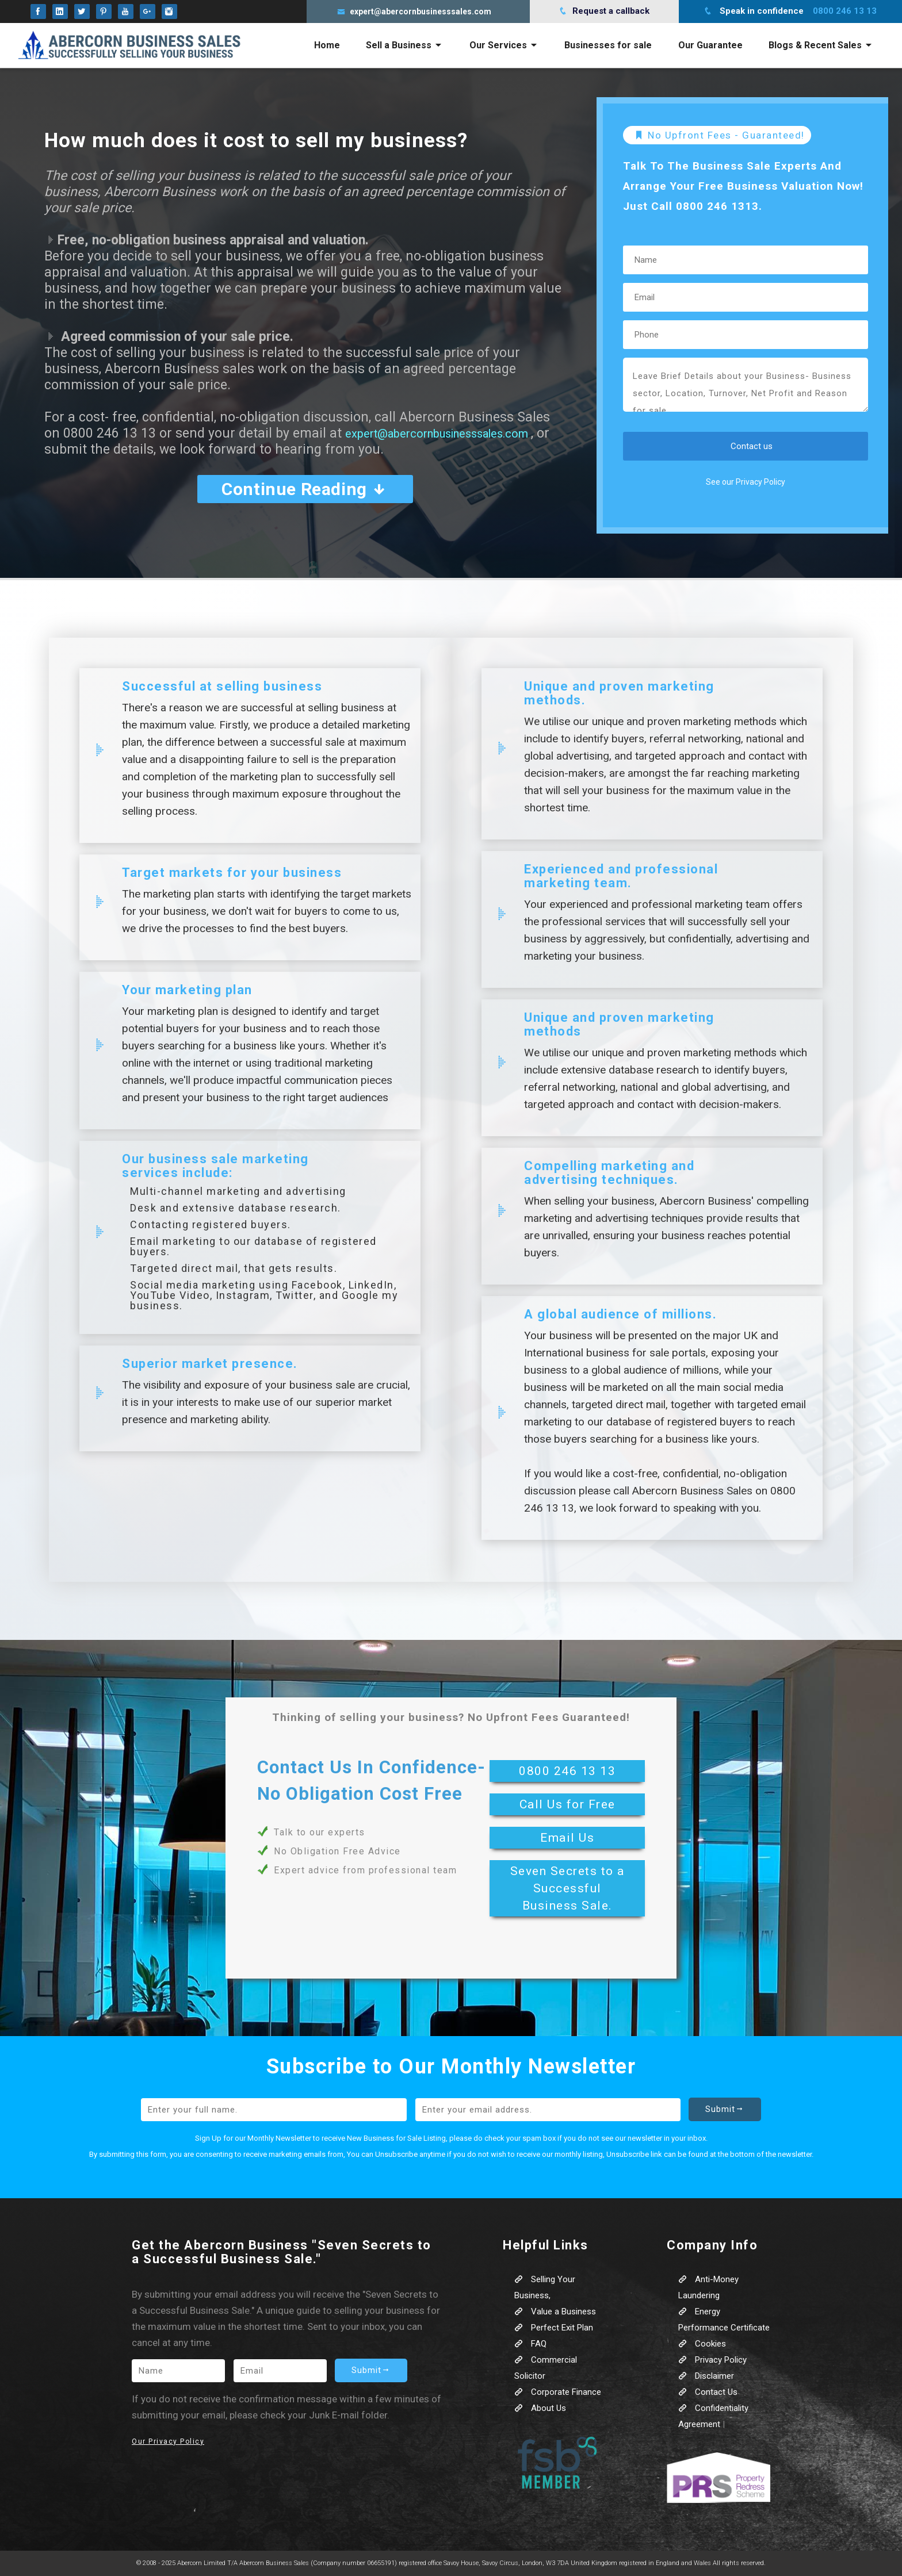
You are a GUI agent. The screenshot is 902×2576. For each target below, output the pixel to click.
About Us (540, 2408)
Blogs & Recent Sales (821, 45)
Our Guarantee (710, 45)
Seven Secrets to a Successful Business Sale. (567, 1888)
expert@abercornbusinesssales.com (455, 433)
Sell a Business (404, 45)
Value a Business (555, 2311)
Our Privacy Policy (168, 2441)
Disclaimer (706, 2376)
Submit (724, 2109)
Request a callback (604, 11)
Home (327, 45)
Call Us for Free (567, 1804)
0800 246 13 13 (567, 1771)
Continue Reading (305, 489)
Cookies (702, 2344)
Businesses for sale (608, 45)
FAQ (530, 2344)
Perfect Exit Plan (553, 2327)
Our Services (503, 45)
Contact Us (707, 2392)
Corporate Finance (557, 2392)
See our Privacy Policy (745, 481)
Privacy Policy (712, 2360)
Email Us (567, 1838)
